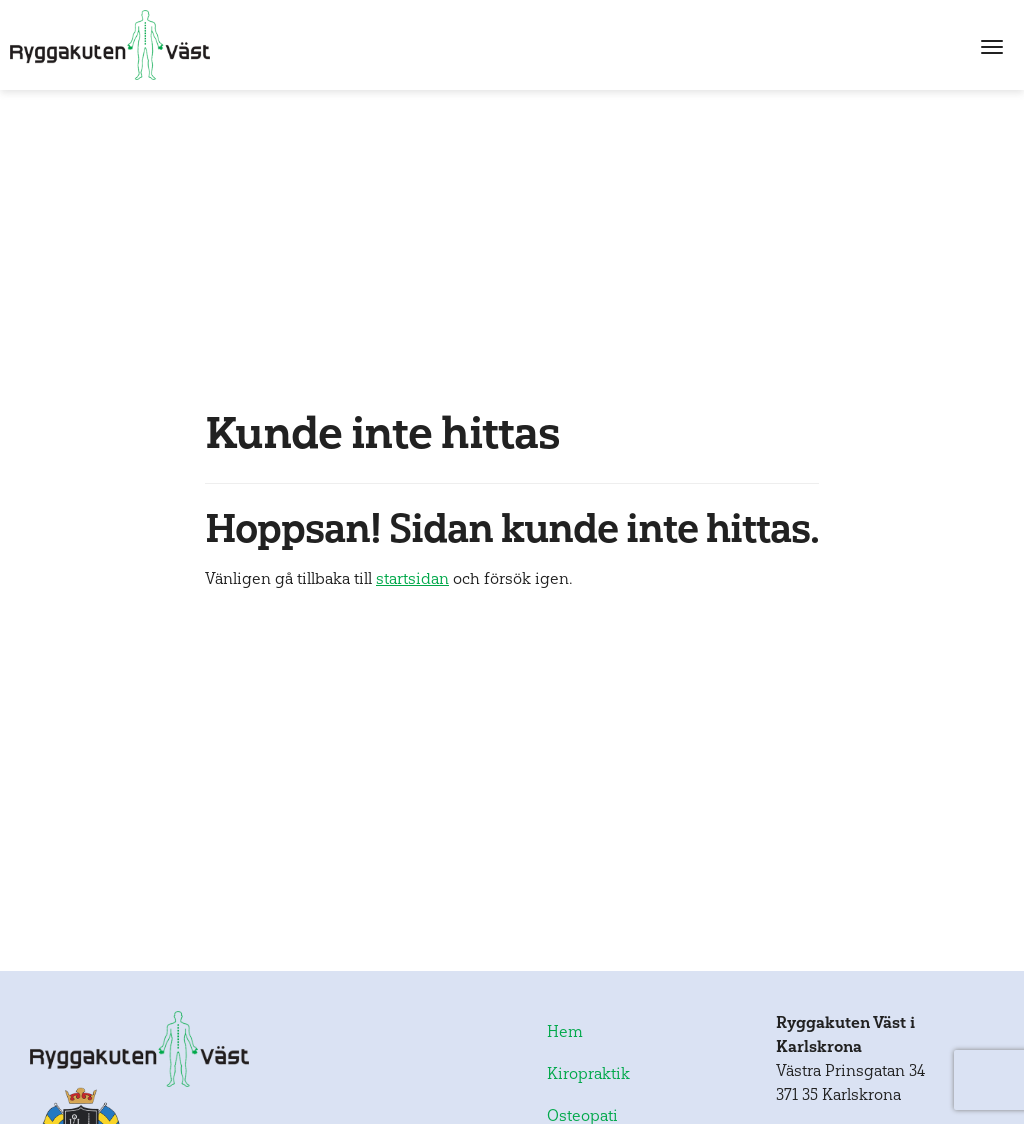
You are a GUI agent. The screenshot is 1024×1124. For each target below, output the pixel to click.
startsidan (412, 578)
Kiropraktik (588, 1073)
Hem (565, 1031)
